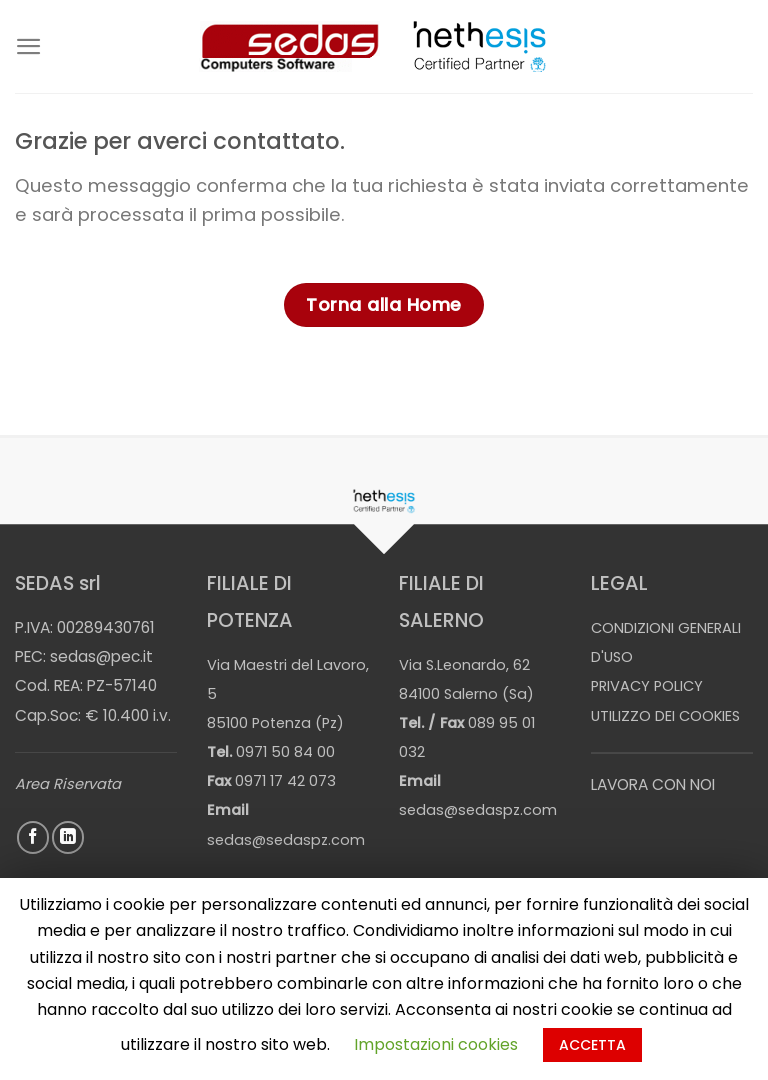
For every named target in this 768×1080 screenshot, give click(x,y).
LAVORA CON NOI (653, 784)
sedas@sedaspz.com (286, 840)
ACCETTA (592, 1045)
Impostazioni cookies (436, 1044)
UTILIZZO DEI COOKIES (665, 716)
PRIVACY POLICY (647, 686)
